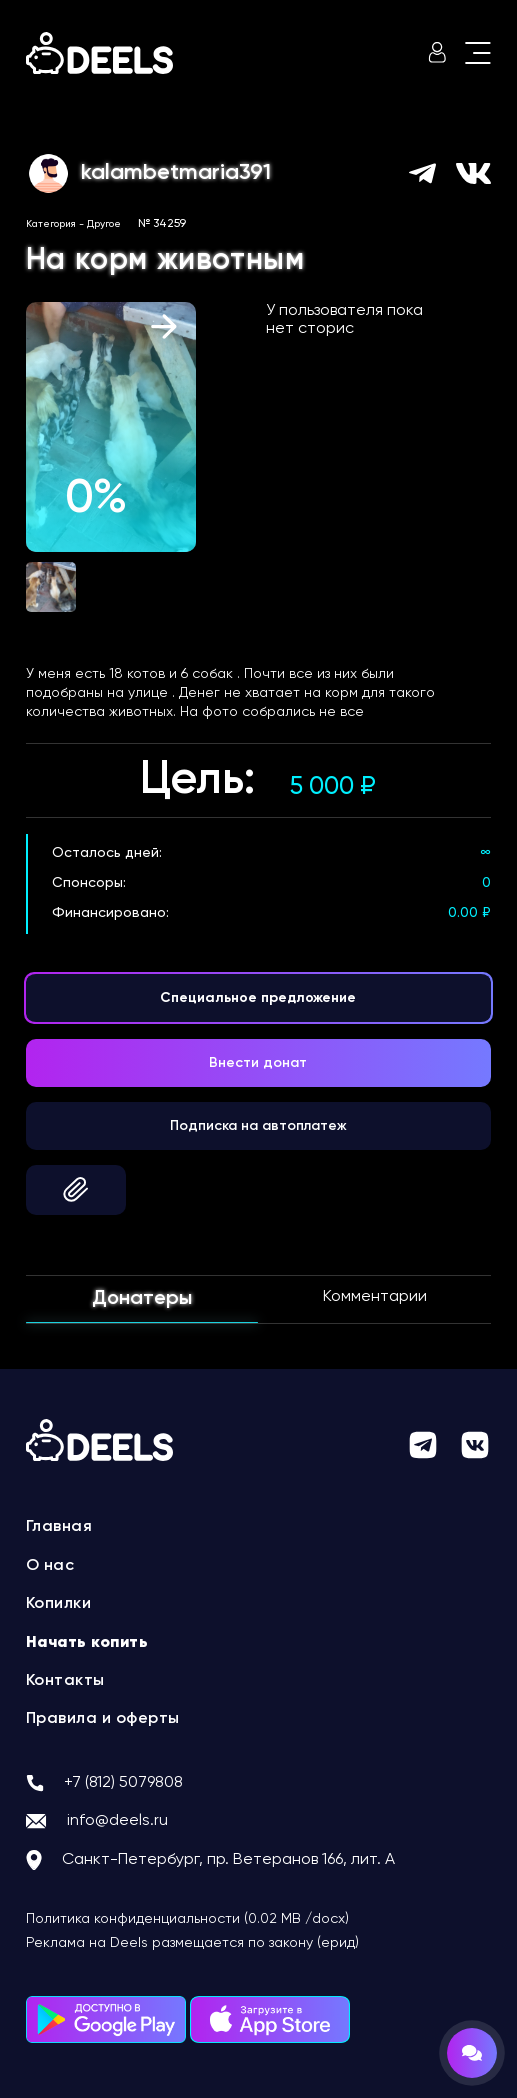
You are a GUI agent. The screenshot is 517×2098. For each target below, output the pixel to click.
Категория (51, 224)
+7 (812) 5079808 (123, 1783)
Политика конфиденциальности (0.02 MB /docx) (187, 1919)
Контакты (65, 1681)
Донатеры (142, 1299)
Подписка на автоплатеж (258, 1126)
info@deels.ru (117, 1821)
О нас (50, 1566)
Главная (59, 1527)
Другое (104, 224)
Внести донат (258, 1063)
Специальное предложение (258, 998)
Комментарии (375, 1297)
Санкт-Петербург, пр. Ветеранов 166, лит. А (228, 1860)
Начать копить (87, 1643)
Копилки (59, 1604)
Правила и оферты (103, 1719)
